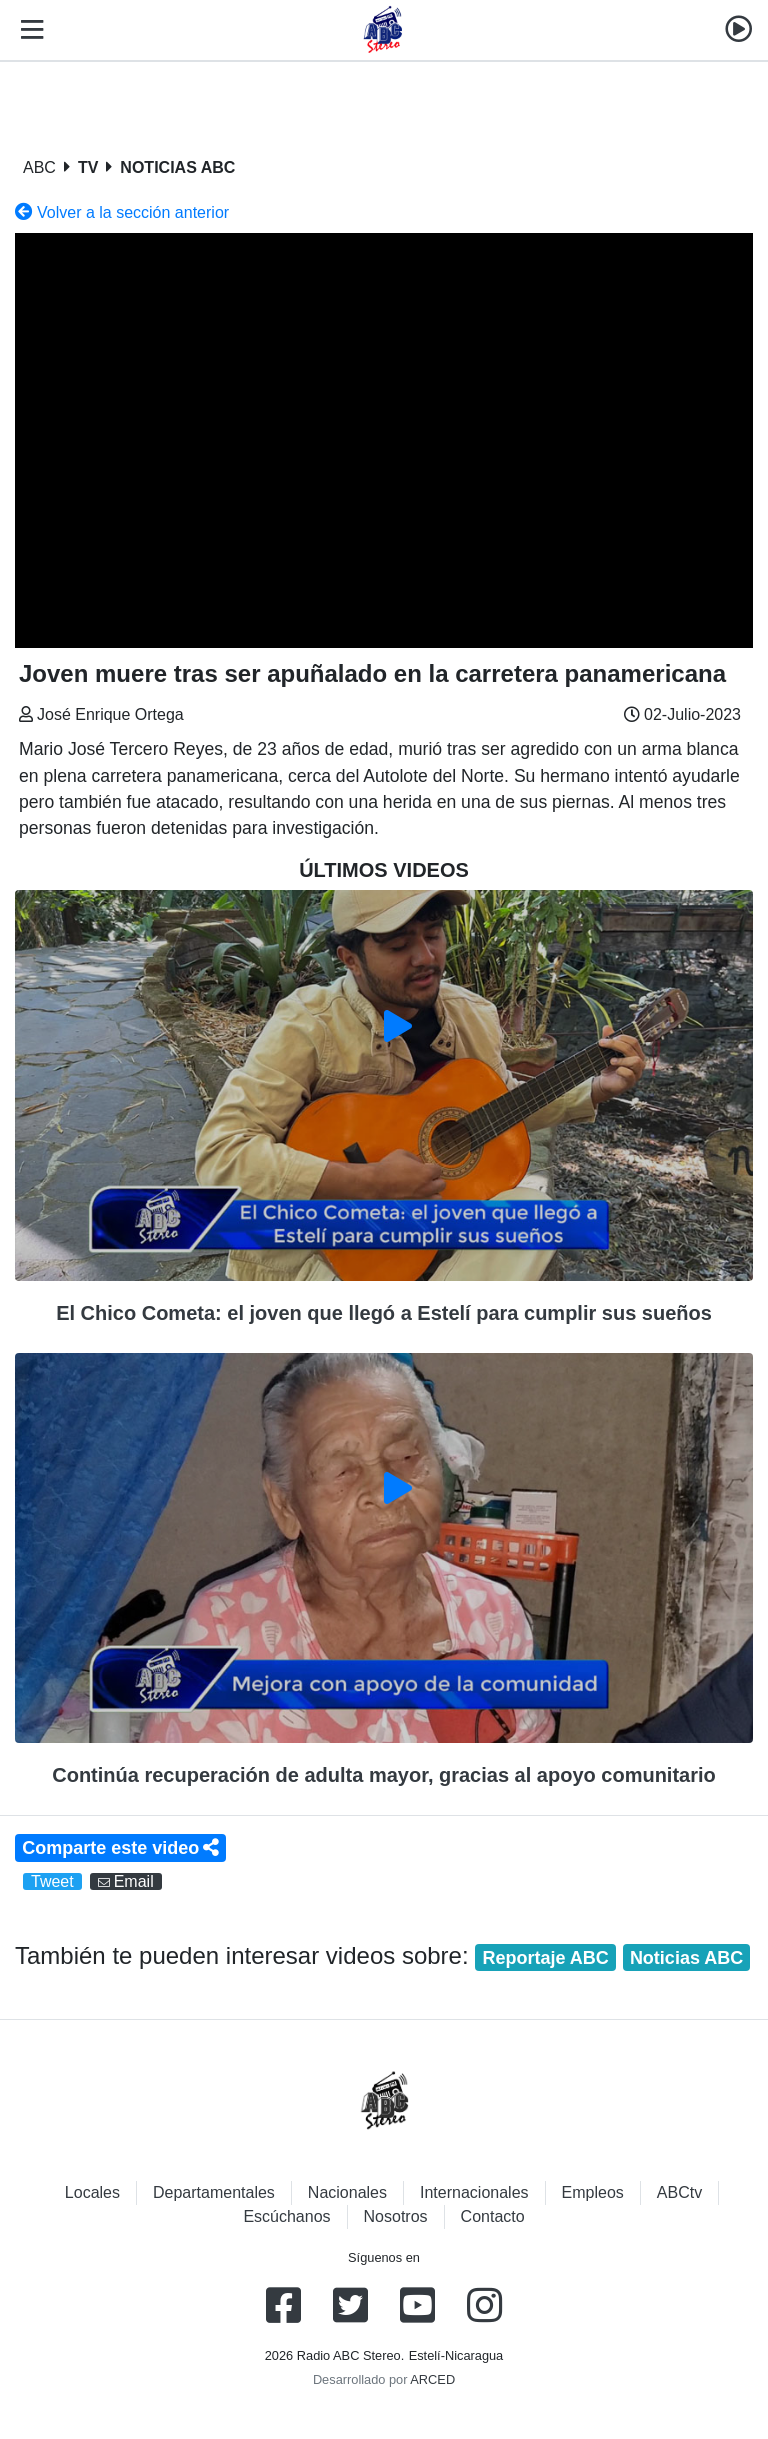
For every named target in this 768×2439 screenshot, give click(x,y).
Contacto (493, 2216)
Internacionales (474, 2192)
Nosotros (396, 2216)
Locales (92, 2192)
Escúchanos (286, 2216)
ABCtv (679, 2192)
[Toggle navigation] (28, 30)
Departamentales (214, 2192)
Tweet (52, 1881)
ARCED (432, 2379)
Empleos (593, 2192)
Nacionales (347, 2192)
